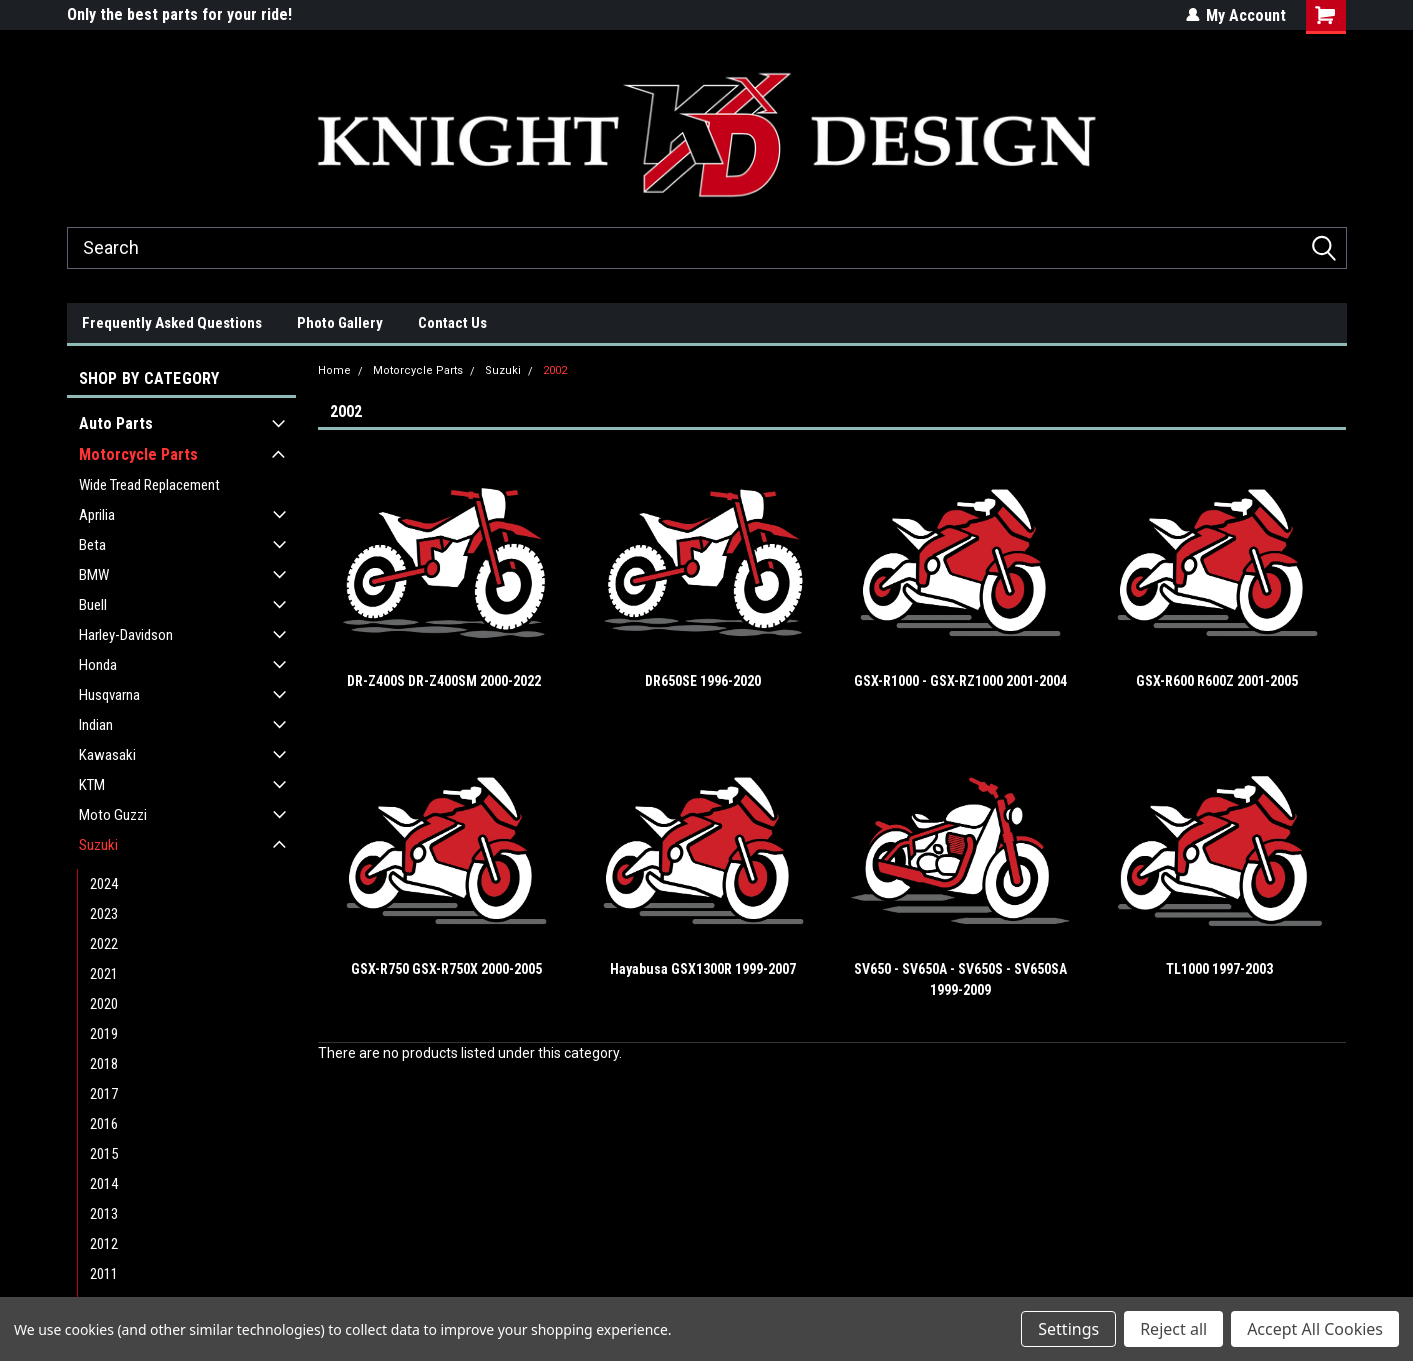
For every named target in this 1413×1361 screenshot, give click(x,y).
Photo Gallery (340, 323)
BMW (94, 575)
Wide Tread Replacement (149, 485)
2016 (104, 1124)
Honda (98, 665)
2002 (555, 370)
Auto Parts (116, 423)
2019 (104, 1034)
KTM (92, 785)
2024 (104, 884)
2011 (104, 1274)
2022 (104, 944)
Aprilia (97, 515)
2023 (104, 914)
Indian (96, 725)
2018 (104, 1064)
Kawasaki (107, 755)
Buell (93, 605)
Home (334, 370)
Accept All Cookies (1315, 1329)
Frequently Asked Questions (172, 323)
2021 (104, 974)
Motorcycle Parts (138, 454)
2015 (104, 1154)
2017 (104, 1094)
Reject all (1173, 1329)
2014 (104, 1184)
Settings (1068, 1329)
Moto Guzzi (113, 815)
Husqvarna (109, 695)
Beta (92, 545)
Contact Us (452, 323)
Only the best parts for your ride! (179, 14)
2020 (104, 1004)
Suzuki (98, 845)
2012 (104, 1244)
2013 (104, 1214)
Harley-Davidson (126, 635)
